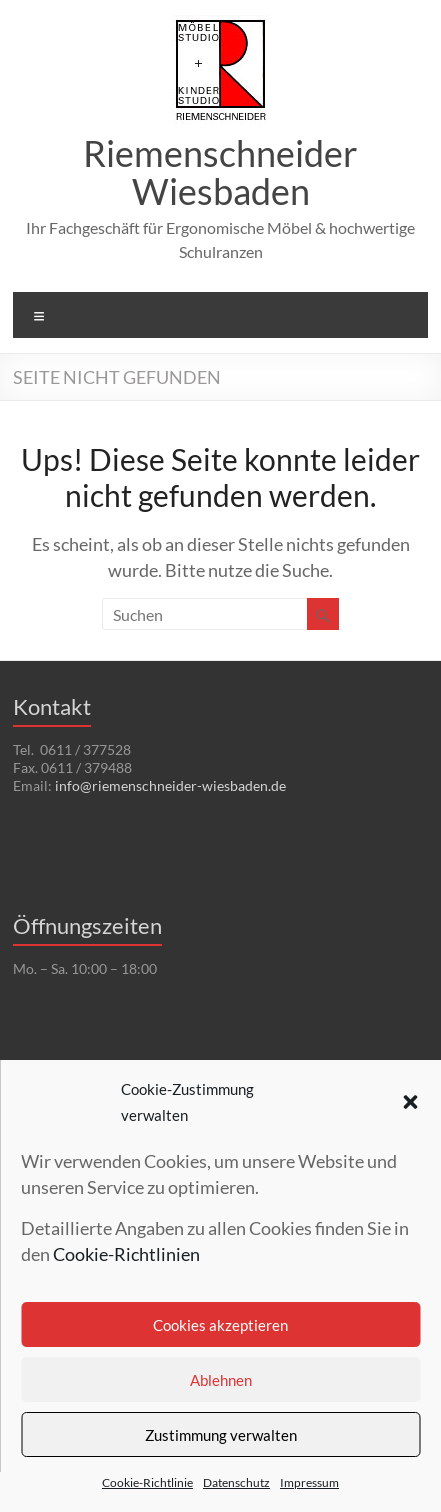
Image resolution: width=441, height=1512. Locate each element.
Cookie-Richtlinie (147, 1482)
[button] (410, 1102)
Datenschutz (236, 1482)
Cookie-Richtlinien (126, 1254)
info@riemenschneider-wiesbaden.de (170, 785)
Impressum (309, 1482)
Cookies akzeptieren (220, 1325)
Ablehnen (221, 1380)
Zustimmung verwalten (221, 1435)
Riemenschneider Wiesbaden (220, 172)
